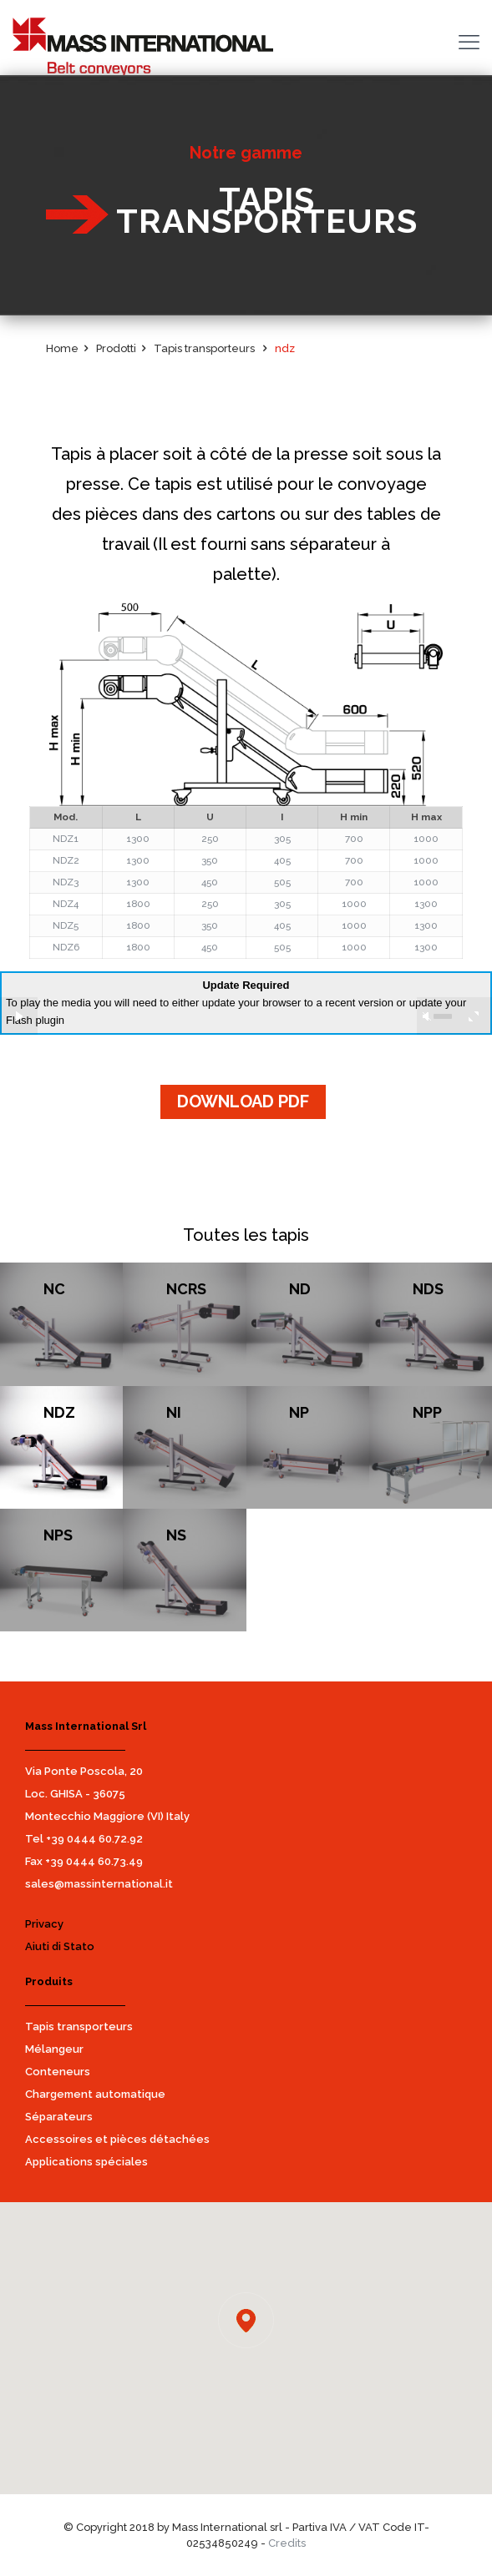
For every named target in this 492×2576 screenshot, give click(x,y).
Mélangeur (54, 2049)
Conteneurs (57, 2071)
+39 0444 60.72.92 (94, 1838)
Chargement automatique (95, 2094)
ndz (285, 348)
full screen (473, 1016)
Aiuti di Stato (59, 1946)
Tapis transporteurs (79, 2026)
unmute (427, 1016)
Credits (287, 2543)
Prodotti (116, 348)
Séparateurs (59, 2116)
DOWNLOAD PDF (243, 1101)
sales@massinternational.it (99, 1884)
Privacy (44, 1924)
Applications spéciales (86, 2161)
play (19, 1016)
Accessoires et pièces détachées (117, 2139)
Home (62, 348)
